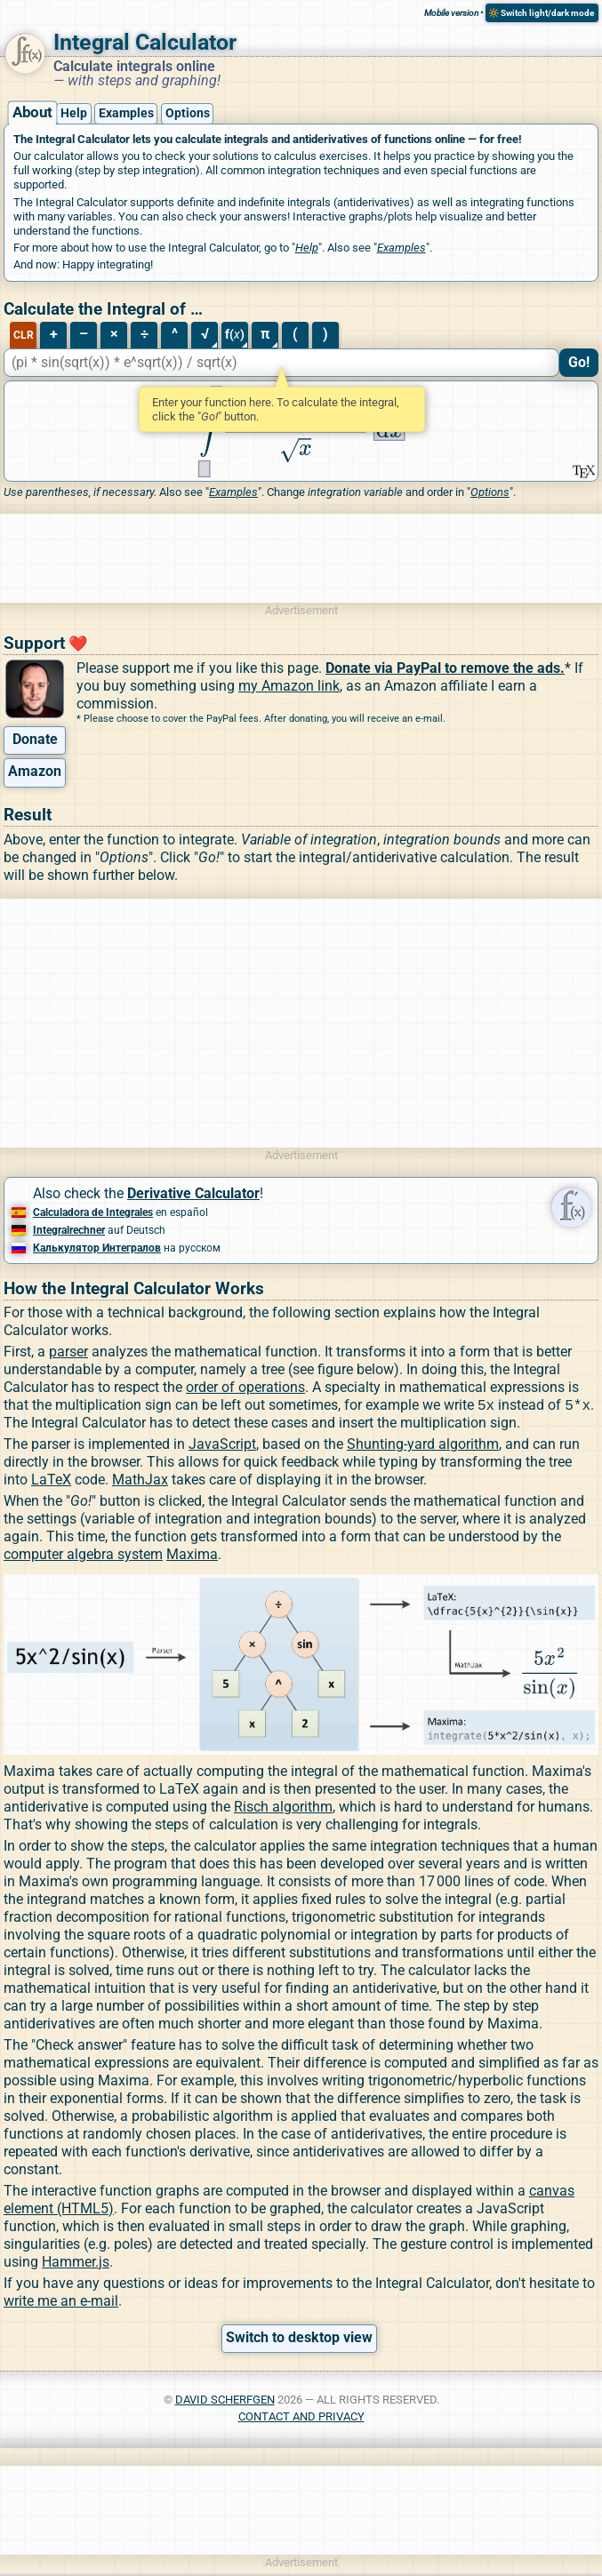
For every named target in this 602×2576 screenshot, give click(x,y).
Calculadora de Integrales (93, 1212)
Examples (126, 113)
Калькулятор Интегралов (97, 1248)
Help (73, 113)
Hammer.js (75, 2263)
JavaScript (222, 1445)
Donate (35, 739)
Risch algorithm (283, 1808)
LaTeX (51, 1481)
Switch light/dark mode (547, 13)
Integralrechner (69, 1230)
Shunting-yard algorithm (423, 1445)
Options (187, 113)
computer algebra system (83, 1556)
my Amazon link (289, 685)
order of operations (245, 1387)
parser (68, 1351)
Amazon (34, 771)
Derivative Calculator (193, 1193)
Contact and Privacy (301, 2418)
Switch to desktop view (299, 2339)
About (32, 113)
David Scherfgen (225, 2401)
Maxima (192, 1556)
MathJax (140, 1481)
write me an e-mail (61, 2302)
